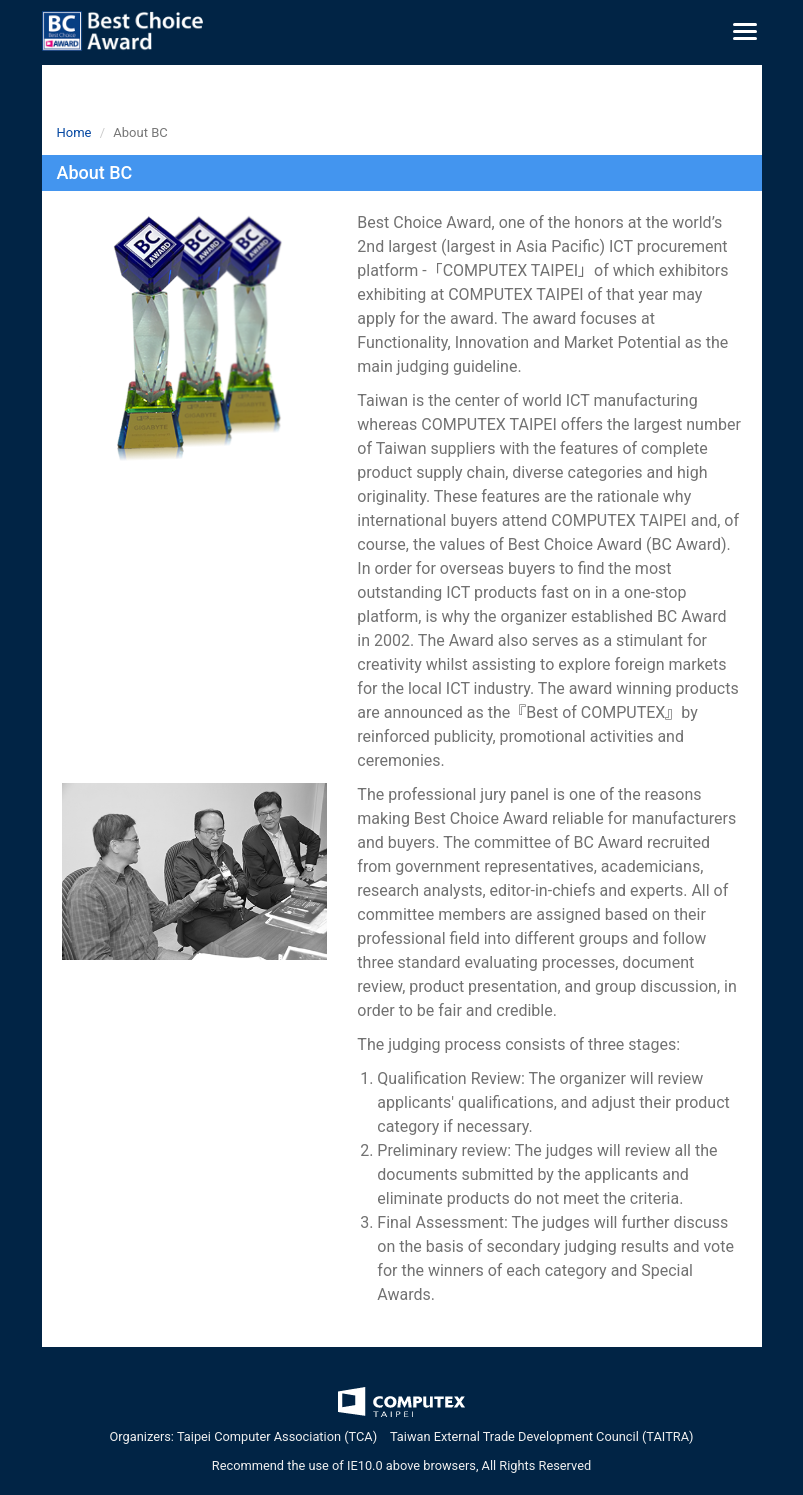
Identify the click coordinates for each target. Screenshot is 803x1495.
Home (74, 132)
